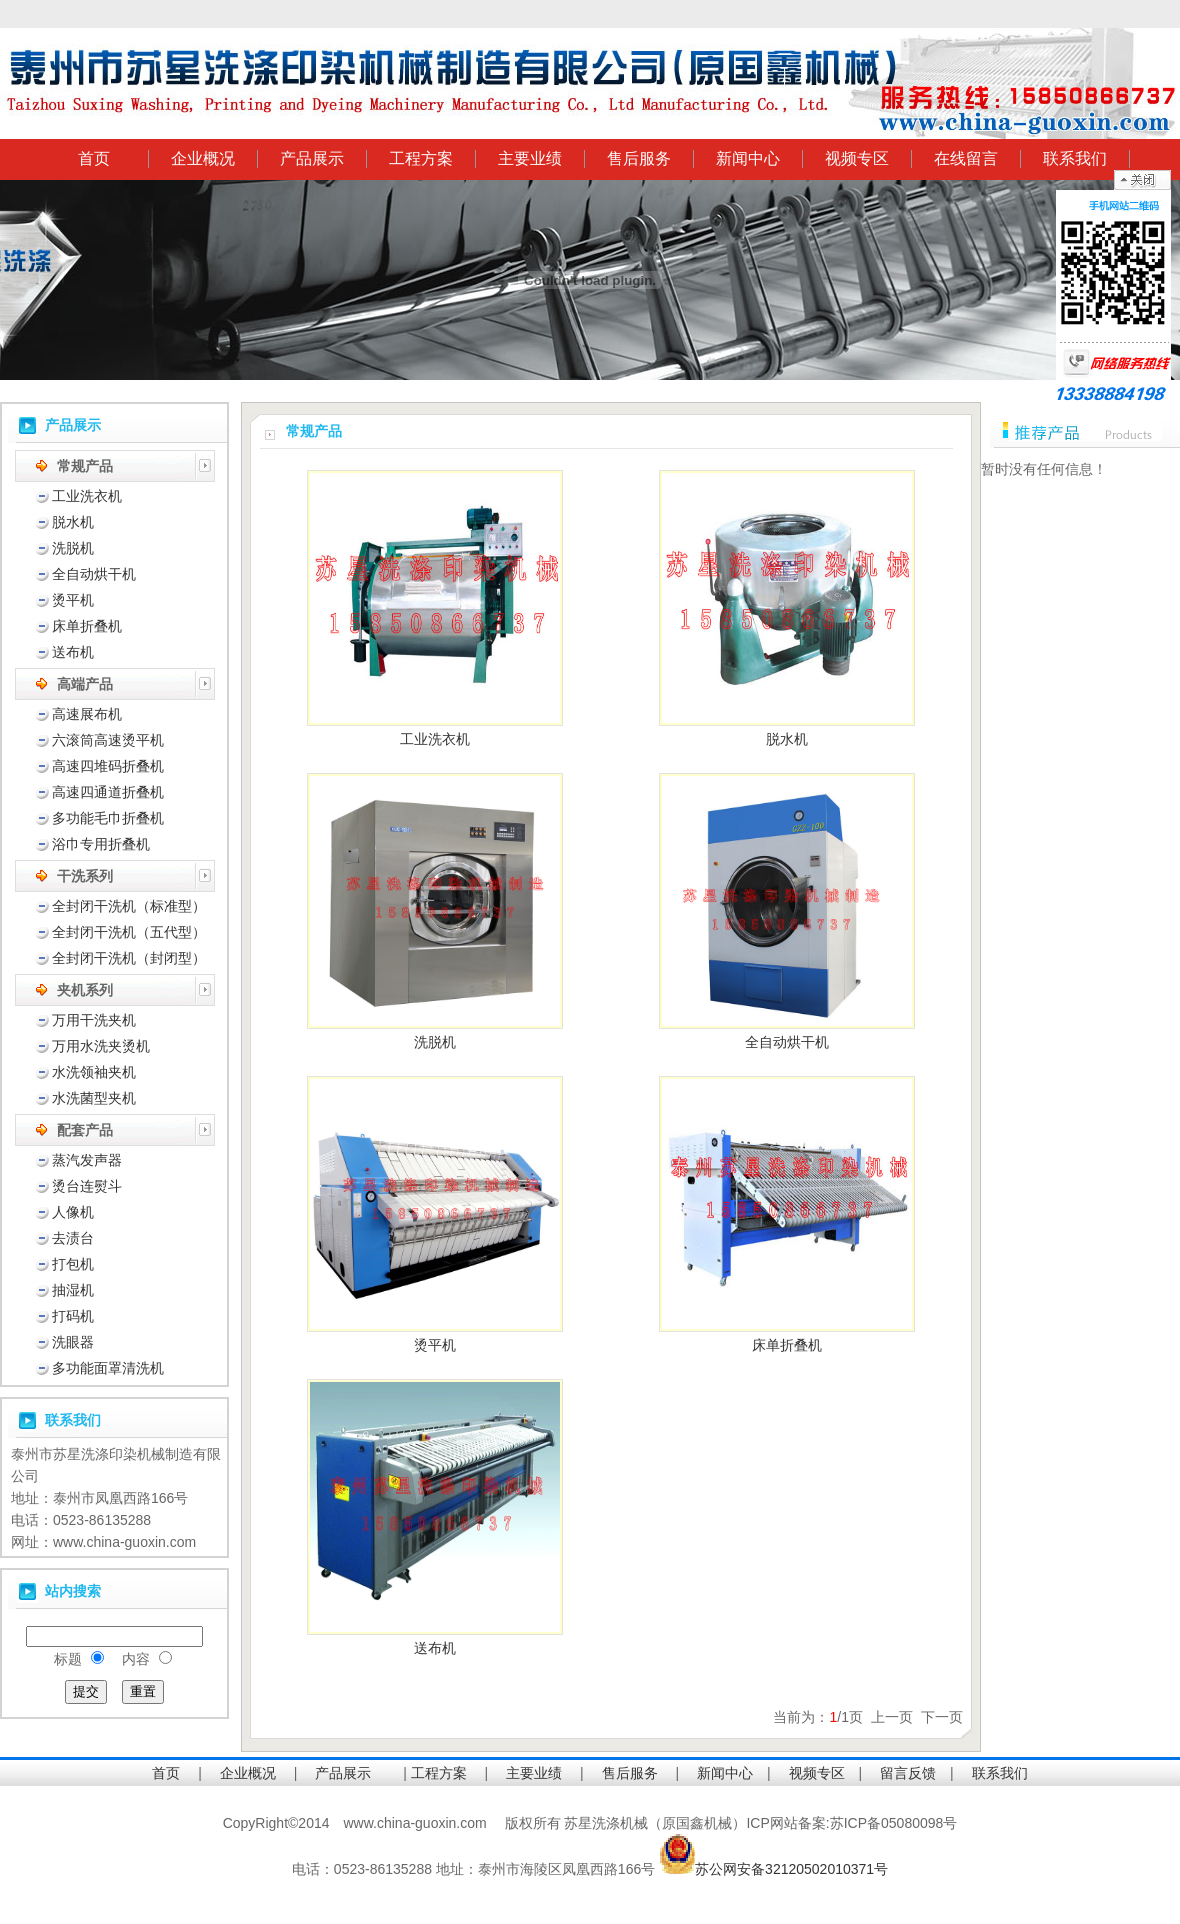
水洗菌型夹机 (94, 1098)
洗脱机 (73, 548)
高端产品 (85, 684)
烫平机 (73, 600)
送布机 (73, 652)
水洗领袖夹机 (94, 1072)
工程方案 (421, 158)
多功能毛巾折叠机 (108, 818)
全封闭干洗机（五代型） (129, 932)
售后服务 (639, 158)
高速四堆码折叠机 (108, 766)
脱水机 (73, 522)
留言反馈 (908, 1773)
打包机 (73, 1264)
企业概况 (203, 158)
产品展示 (312, 158)
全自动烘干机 (94, 574)
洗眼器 (73, 1342)
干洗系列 (85, 876)
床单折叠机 (87, 626)
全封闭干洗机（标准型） (129, 906)
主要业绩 (530, 158)
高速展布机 (87, 714)
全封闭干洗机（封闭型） (129, 958)
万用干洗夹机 (94, 1020)
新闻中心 (748, 158)
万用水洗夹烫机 (101, 1046)
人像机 (73, 1212)
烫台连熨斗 (87, 1186)
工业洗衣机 (87, 496)
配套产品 (85, 1130)
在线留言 (966, 158)
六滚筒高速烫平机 (108, 740)
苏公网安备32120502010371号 (791, 1869)
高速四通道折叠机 (108, 792)
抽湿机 (73, 1290)
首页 (94, 158)
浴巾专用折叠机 (101, 844)
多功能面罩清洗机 (108, 1368)
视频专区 (857, 158)
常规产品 (85, 466)
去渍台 (73, 1238)
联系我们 (1075, 158)
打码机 (73, 1316)
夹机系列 (85, 990)
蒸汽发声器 (87, 1160)
